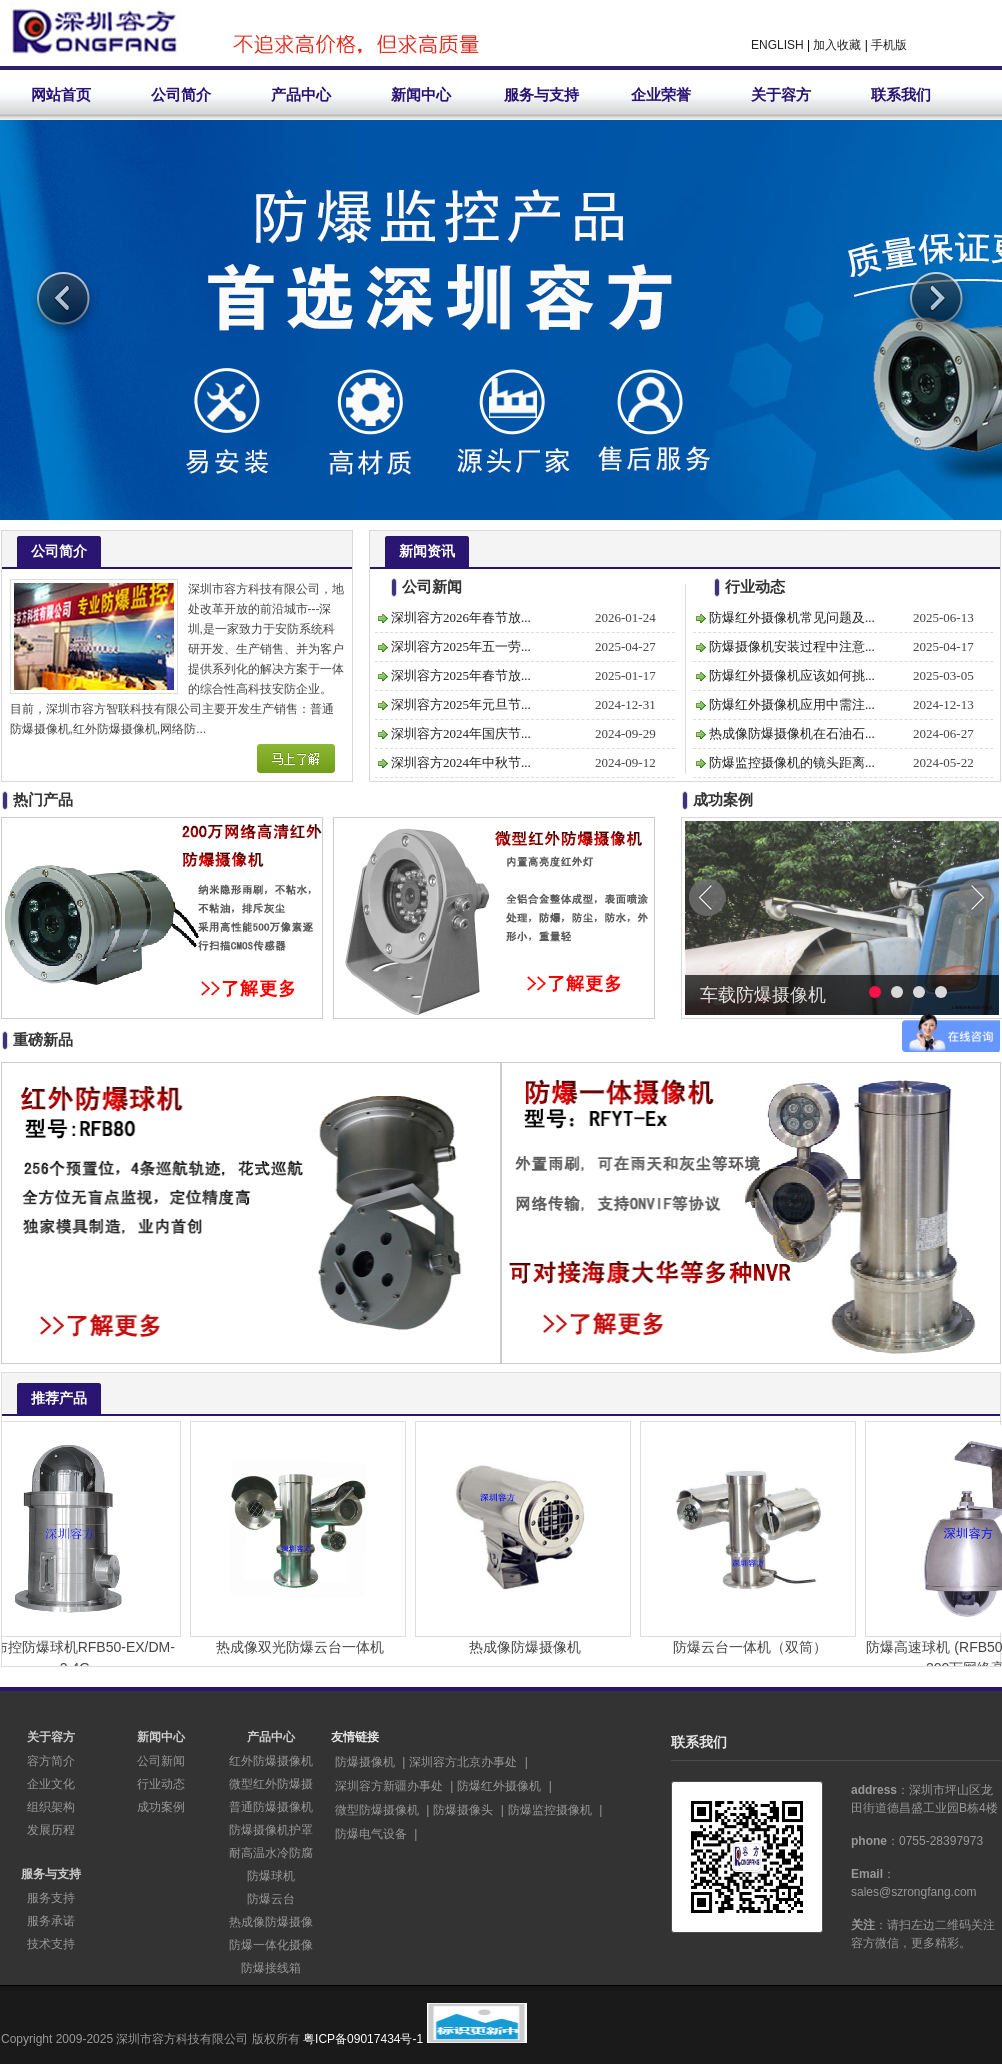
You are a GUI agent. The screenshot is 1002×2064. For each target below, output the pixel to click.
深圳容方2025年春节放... (461, 675)
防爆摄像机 (365, 1762)
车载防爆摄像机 (763, 995)
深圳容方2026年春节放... (461, 617)
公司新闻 (161, 1761)
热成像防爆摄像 (271, 1922)
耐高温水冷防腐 (271, 1853)
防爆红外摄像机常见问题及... (792, 617)
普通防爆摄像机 (271, 1807)
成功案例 (161, 1807)
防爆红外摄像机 (499, 1786)
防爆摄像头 (463, 1810)
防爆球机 (271, 1876)
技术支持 (51, 1944)
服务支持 (51, 1898)
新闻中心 (421, 94)
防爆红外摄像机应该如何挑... (792, 675)
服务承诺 (51, 1921)
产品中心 (301, 94)
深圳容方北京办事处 (463, 1762)
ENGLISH (777, 45)
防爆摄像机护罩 (271, 1830)
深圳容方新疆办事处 (389, 1786)
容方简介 (51, 1761)
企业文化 (51, 1784)
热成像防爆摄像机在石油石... (792, 733)
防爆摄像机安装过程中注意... (792, 646)
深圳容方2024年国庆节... (461, 733)
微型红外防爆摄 (271, 1784)
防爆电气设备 (371, 1834)
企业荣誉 (661, 94)
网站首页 (61, 94)
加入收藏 (837, 45)
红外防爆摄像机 (271, 1761)
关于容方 (781, 94)
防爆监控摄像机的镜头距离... (792, 762)
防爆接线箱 (271, 1968)
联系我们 (901, 94)
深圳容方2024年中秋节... (461, 762)
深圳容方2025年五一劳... (461, 646)
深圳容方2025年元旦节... (461, 704)
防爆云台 (271, 1899)
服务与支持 (541, 94)
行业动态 (161, 1784)
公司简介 (181, 94)
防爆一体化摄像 (271, 1945)
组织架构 (51, 1807)
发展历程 (51, 1830)
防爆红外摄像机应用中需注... (792, 704)
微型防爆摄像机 (377, 1810)
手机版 (889, 45)
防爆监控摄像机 (550, 1810)
